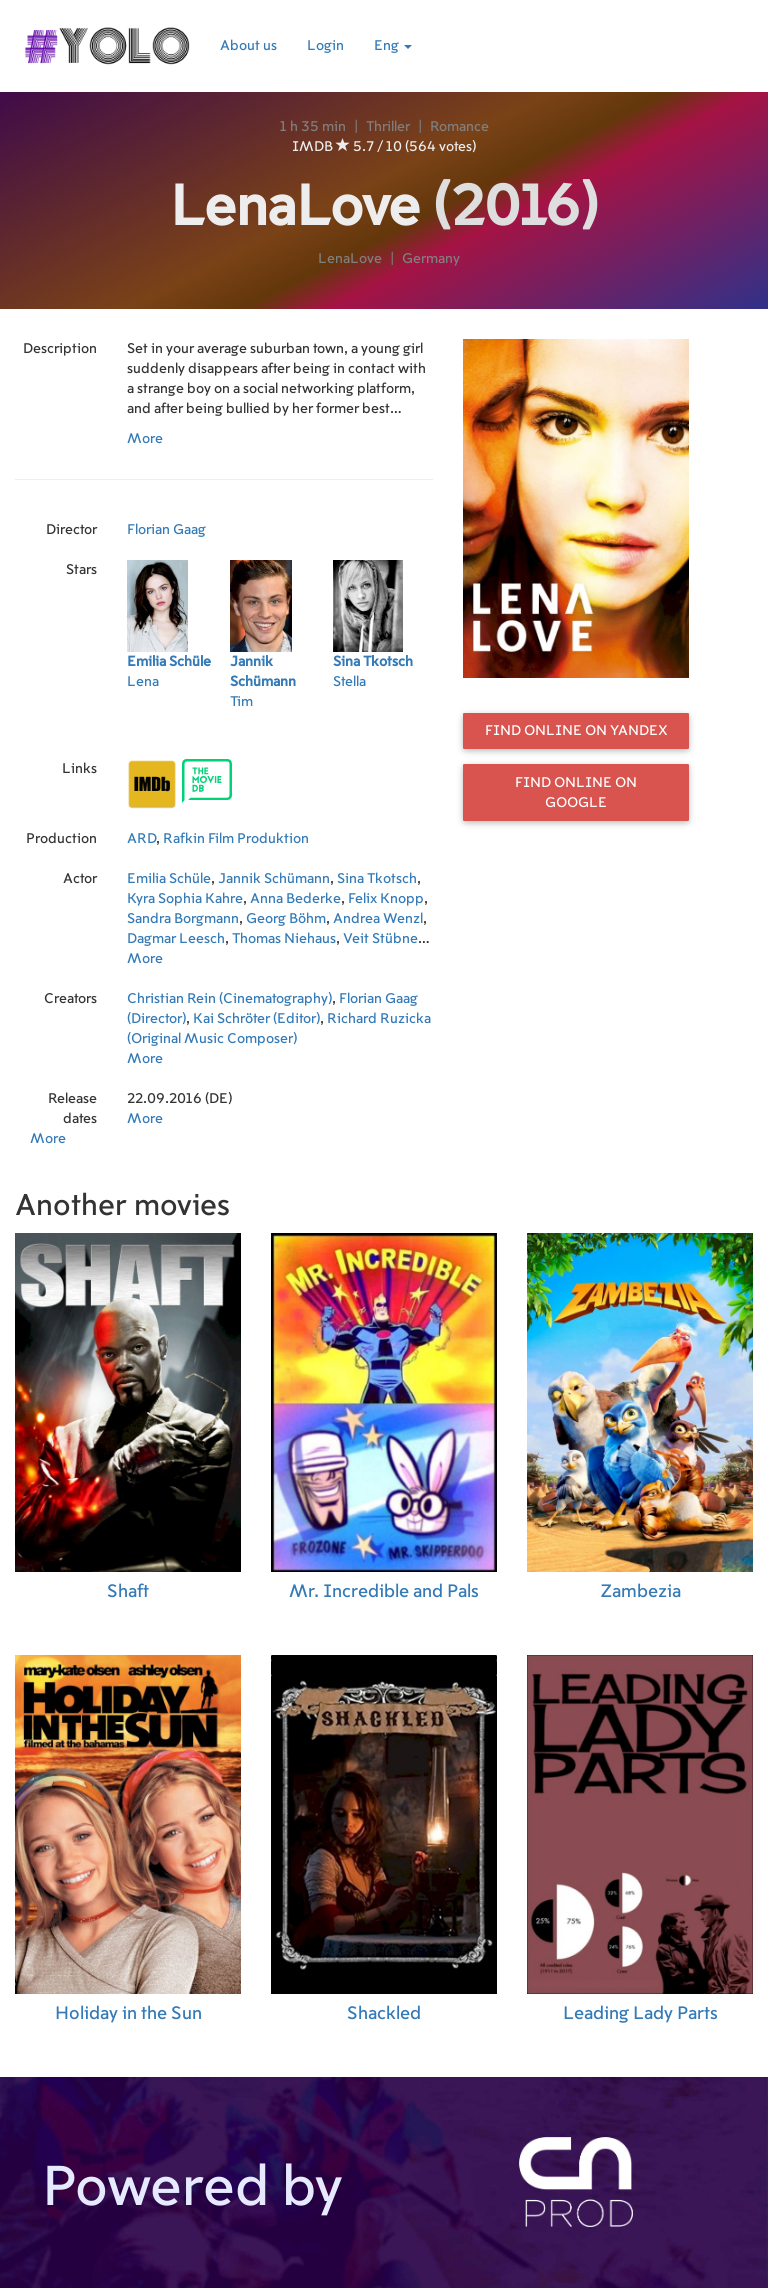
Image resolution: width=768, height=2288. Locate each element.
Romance (459, 127)
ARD (141, 839)
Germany (431, 259)
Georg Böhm (286, 919)
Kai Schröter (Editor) (256, 1019)
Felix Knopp (386, 899)
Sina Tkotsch (377, 879)
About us (248, 46)
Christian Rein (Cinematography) (229, 999)
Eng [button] (393, 46)
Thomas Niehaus (284, 939)
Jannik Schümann (274, 879)
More (145, 439)
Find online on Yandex (576, 731)
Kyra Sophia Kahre (185, 899)
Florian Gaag (166, 530)
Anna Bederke (295, 899)
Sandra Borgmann (183, 919)
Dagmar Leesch (176, 939)
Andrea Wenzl (378, 919)
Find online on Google (576, 793)
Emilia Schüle (169, 879)
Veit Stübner (382, 939)
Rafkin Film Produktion (236, 839)
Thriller (388, 127)
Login (325, 46)
